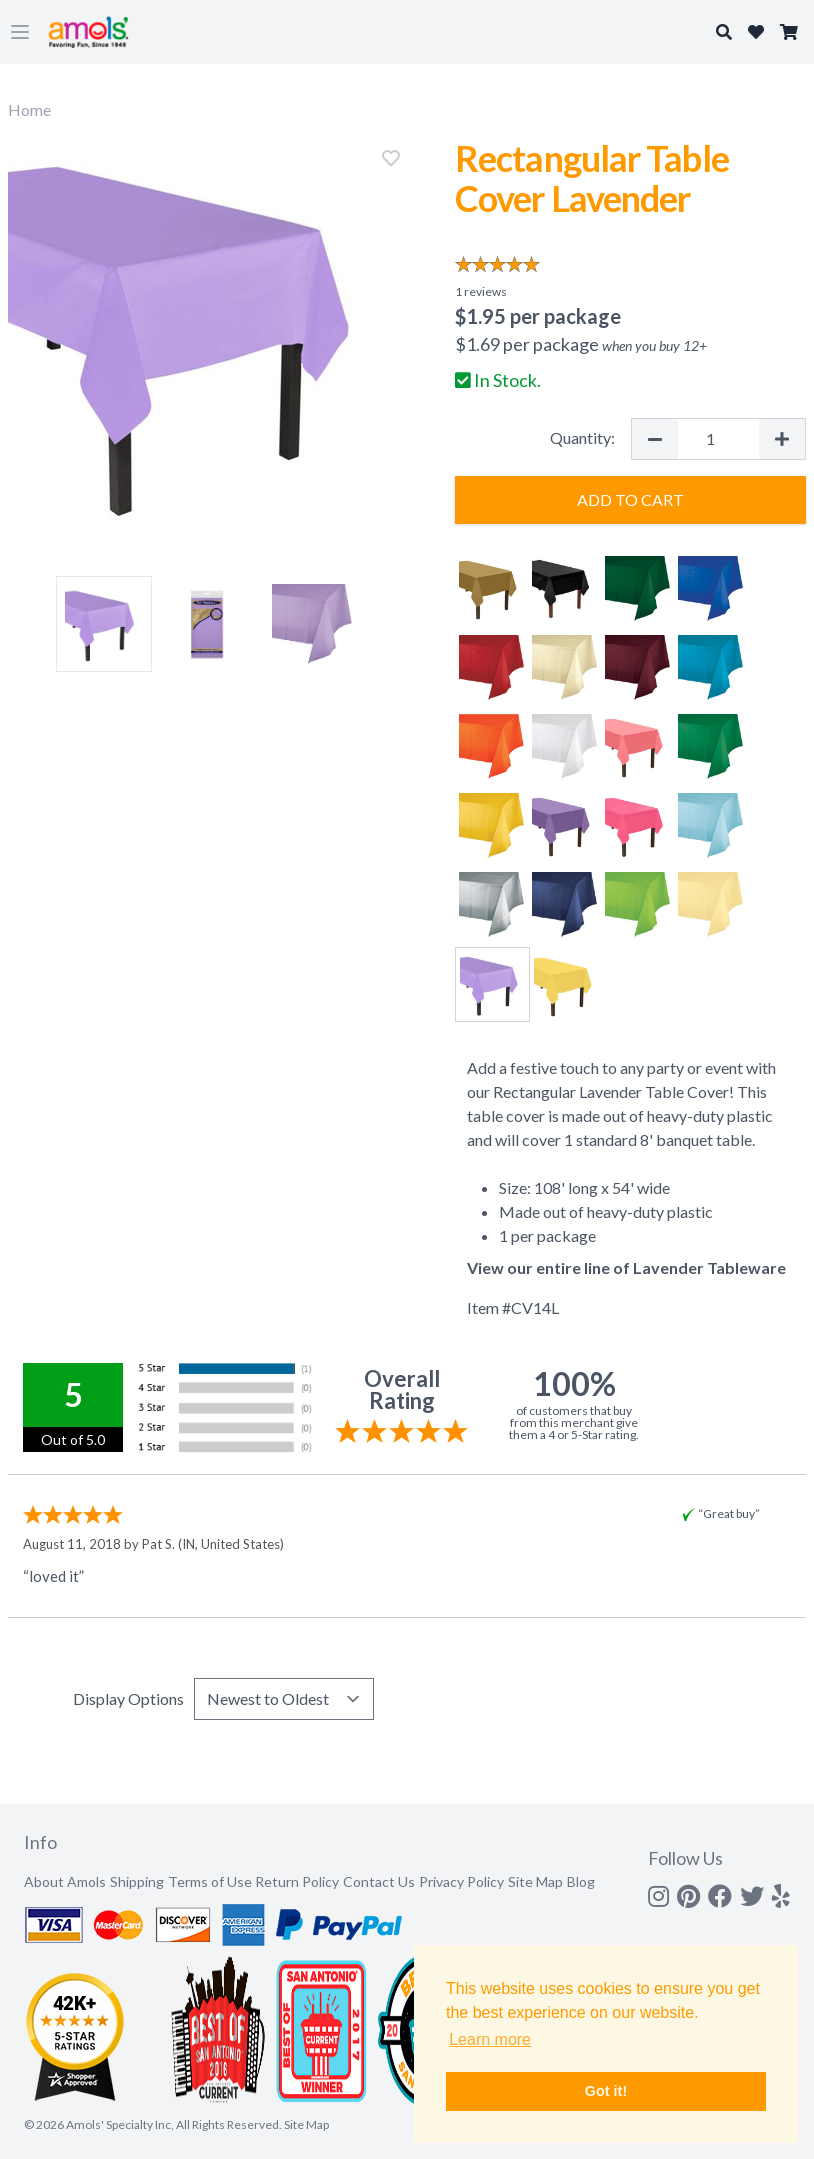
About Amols (65, 1881)
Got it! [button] (606, 2091)
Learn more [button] (490, 2039)
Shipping (137, 1881)
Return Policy (297, 1881)
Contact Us (379, 1881)
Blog (581, 1881)
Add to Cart (630, 499)
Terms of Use (210, 1881)
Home (29, 109)
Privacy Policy (461, 1881)
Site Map (535, 1881)
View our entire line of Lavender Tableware (626, 1267)
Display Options (128, 1698)
